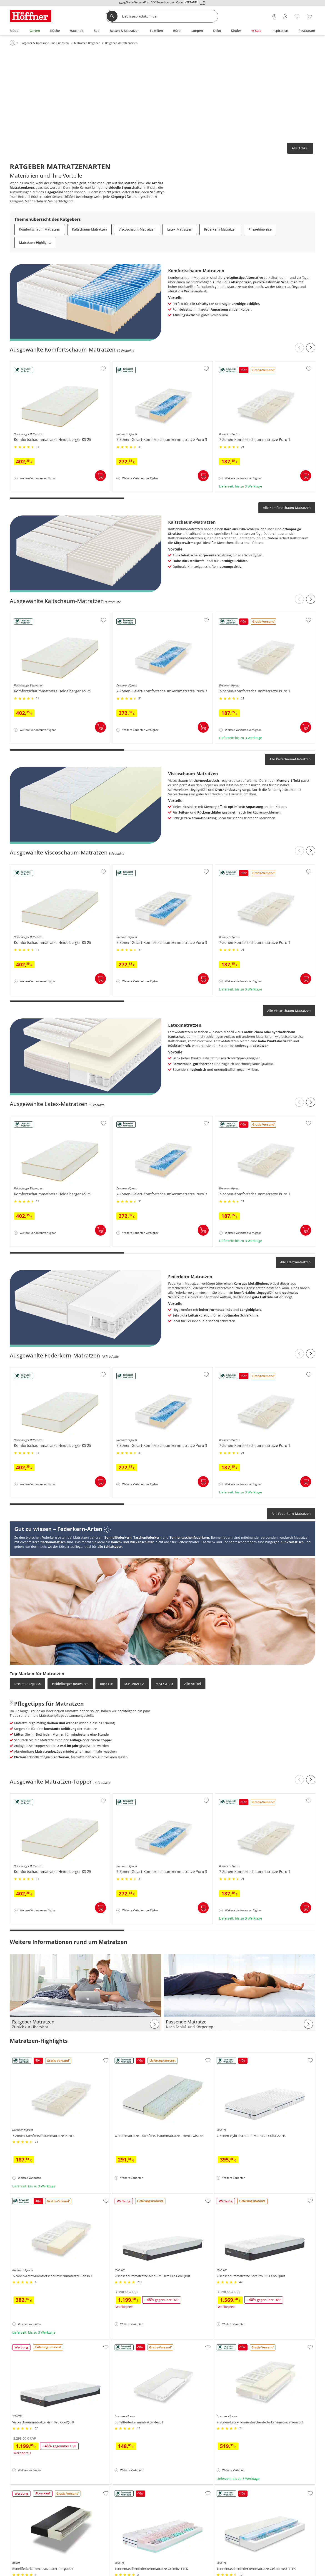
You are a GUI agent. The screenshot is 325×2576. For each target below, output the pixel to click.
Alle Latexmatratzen (295, 1555)
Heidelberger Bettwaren (70, 2075)
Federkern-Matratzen (220, 229)
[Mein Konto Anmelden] (285, 16)
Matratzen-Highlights (35, 242)
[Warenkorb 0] (309, 16)
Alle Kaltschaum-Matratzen (290, 857)
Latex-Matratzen (179, 229)
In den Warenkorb (100, 475)
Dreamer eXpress (27, 2075)
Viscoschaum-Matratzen (137, 229)
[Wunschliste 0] (297, 16)
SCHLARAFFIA (134, 2075)
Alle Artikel (300, 148)
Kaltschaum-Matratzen (89, 229)
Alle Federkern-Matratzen (291, 1904)
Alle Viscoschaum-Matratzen (289, 1206)
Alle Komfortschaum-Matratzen (287, 507)
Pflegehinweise (260, 229)
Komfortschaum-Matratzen (39, 229)
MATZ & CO (164, 2075)
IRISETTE (106, 2075)
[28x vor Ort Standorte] (274, 16)
